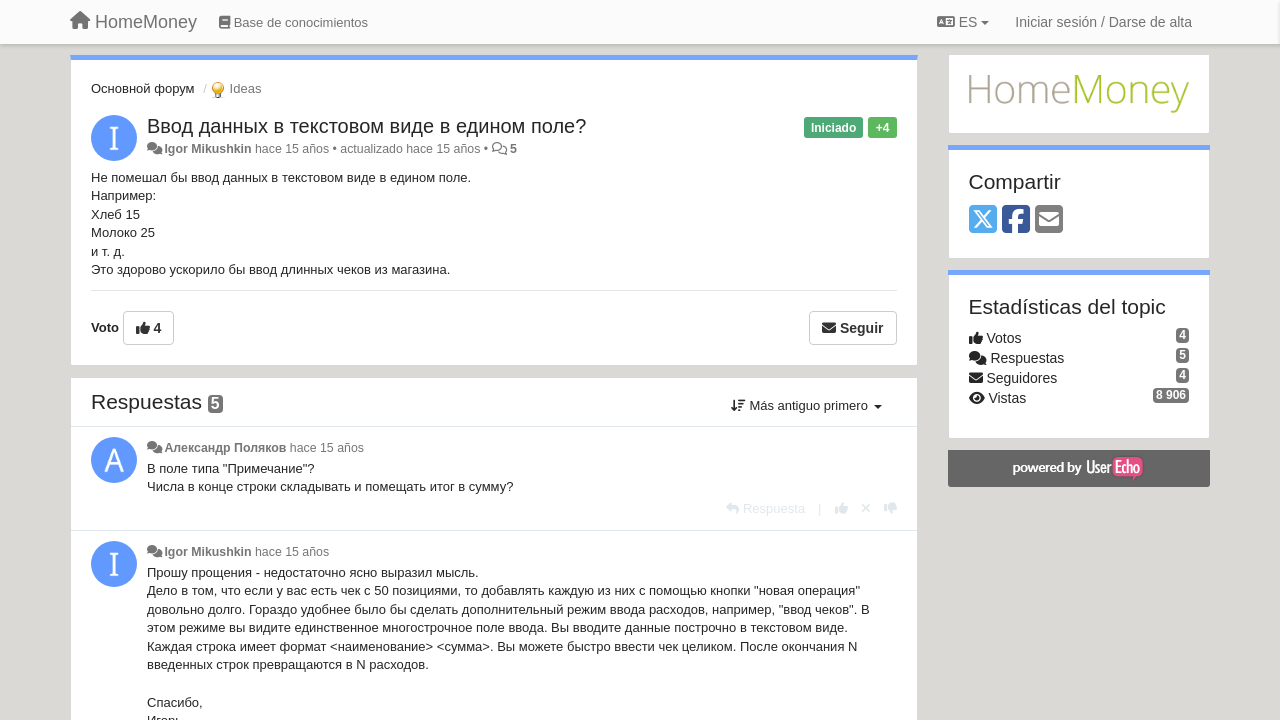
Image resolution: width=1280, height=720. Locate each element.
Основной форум (143, 88)
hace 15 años (327, 448)
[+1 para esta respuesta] (841, 508)
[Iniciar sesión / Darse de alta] (1103, 22)
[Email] (1049, 220)
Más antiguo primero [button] (806, 405)
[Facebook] (1016, 220)
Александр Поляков (225, 448)
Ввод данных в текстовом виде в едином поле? (366, 126)
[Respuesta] (765, 508)
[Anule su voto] (866, 508)
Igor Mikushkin (207, 149)
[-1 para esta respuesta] (890, 508)
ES (963, 22)
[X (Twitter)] (983, 220)
